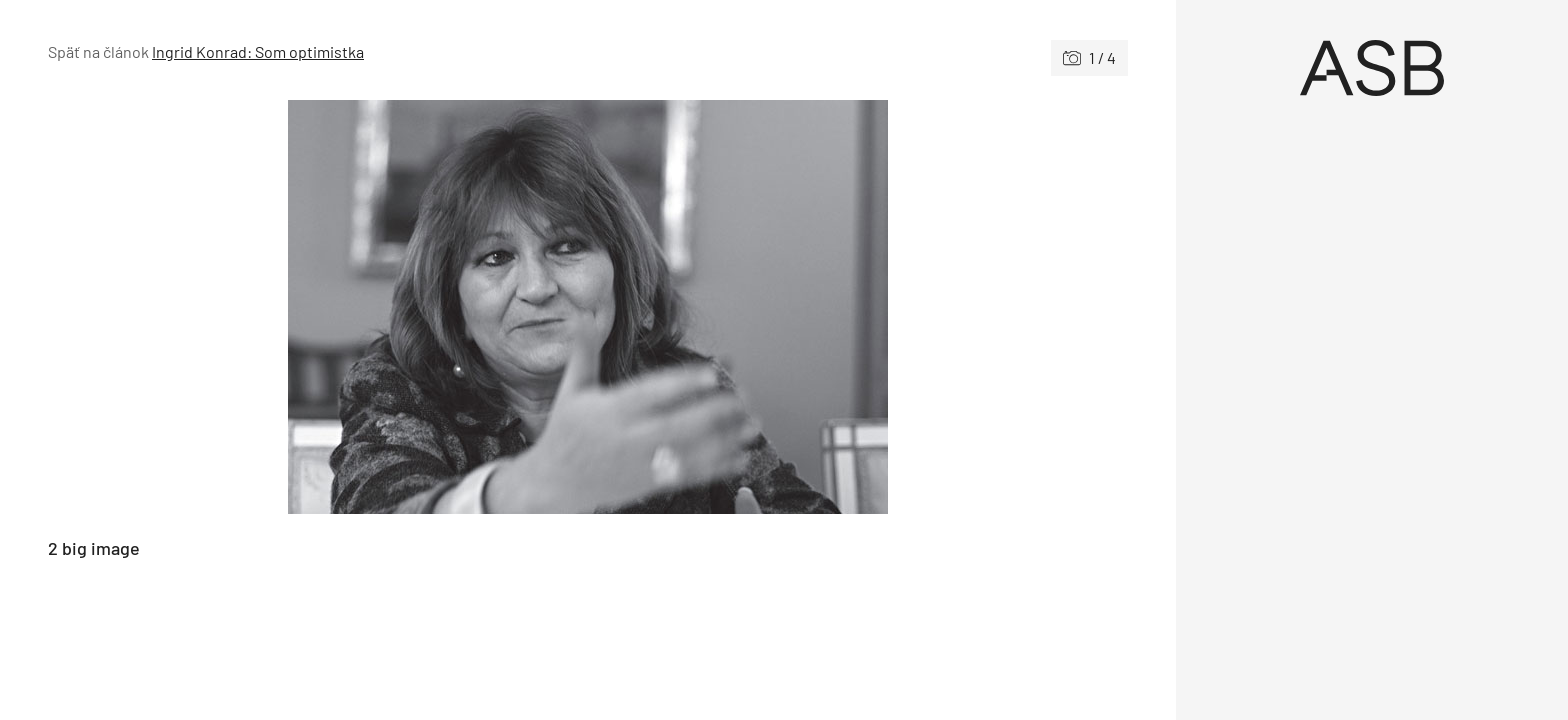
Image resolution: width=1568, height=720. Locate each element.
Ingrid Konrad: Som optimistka (258, 51)
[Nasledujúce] (858, 307)
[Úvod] (1372, 68)
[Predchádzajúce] (318, 307)
